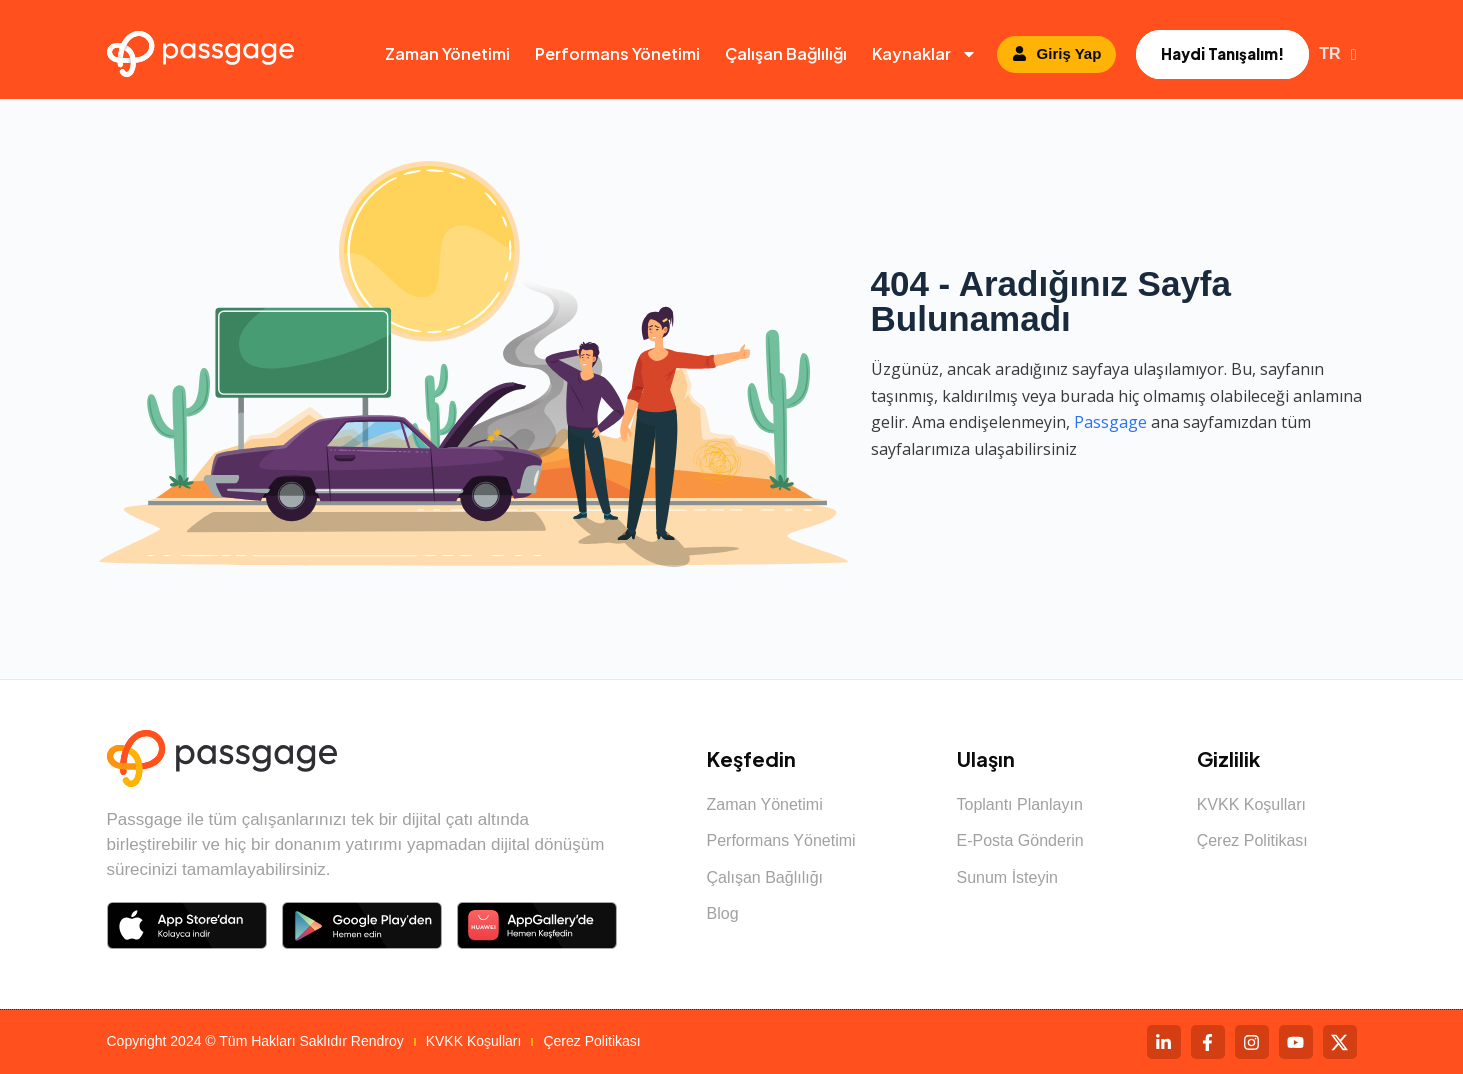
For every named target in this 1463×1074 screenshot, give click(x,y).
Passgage (1110, 422)
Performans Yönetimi (617, 53)
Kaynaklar (924, 54)
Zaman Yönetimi (447, 53)
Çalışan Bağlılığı (786, 53)
